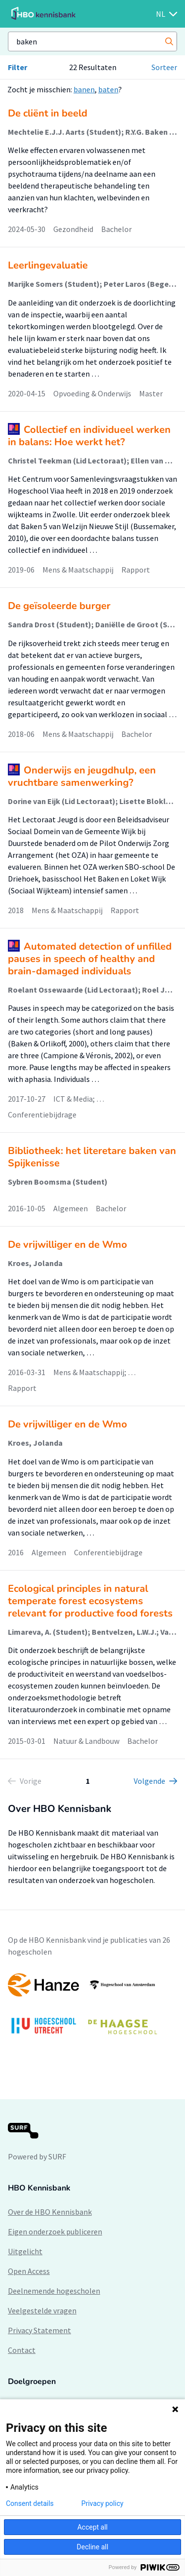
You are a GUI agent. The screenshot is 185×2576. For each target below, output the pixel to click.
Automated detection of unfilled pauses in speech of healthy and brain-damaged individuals (90, 959)
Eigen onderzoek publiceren (55, 2231)
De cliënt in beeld (47, 113)
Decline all (93, 2547)
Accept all (92, 2527)
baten (108, 89)
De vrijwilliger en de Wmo (67, 1244)
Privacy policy (102, 2503)
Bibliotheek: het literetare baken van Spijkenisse (92, 1157)
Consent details (30, 2503)
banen (84, 89)
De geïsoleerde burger (59, 606)
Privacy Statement (39, 2330)
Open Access (29, 2271)
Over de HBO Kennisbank (50, 2212)
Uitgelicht (25, 2251)
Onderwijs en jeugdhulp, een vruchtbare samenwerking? (82, 776)
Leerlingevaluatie (48, 265)
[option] (92, 2008)
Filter (17, 67)
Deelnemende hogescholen (54, 2291)
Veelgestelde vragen (42, 2310)
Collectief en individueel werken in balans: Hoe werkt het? (89, 436)
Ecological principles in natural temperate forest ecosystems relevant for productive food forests (90, 1601)
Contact (22, 2350)
